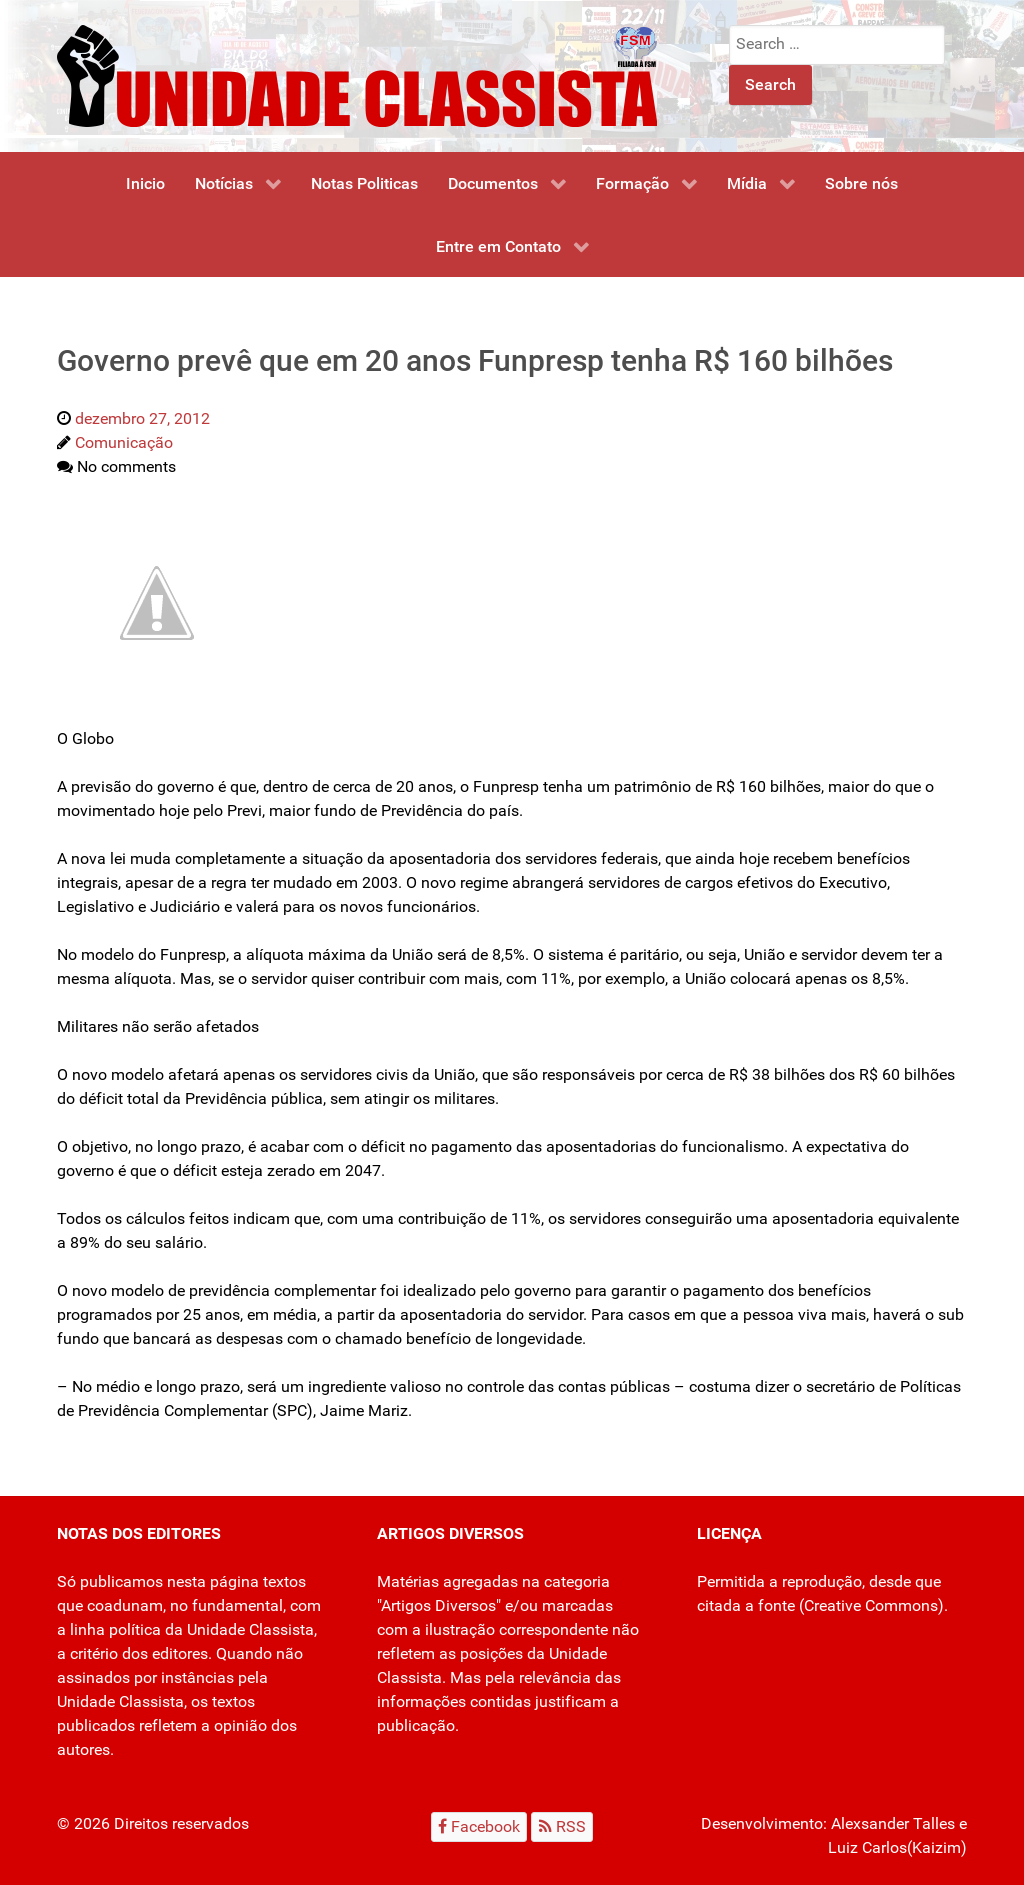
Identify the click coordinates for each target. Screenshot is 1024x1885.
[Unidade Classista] (357, 74)
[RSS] (562, 1826)
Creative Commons (871, 1605)
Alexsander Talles (893, 1823)
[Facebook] (479, 1826)
